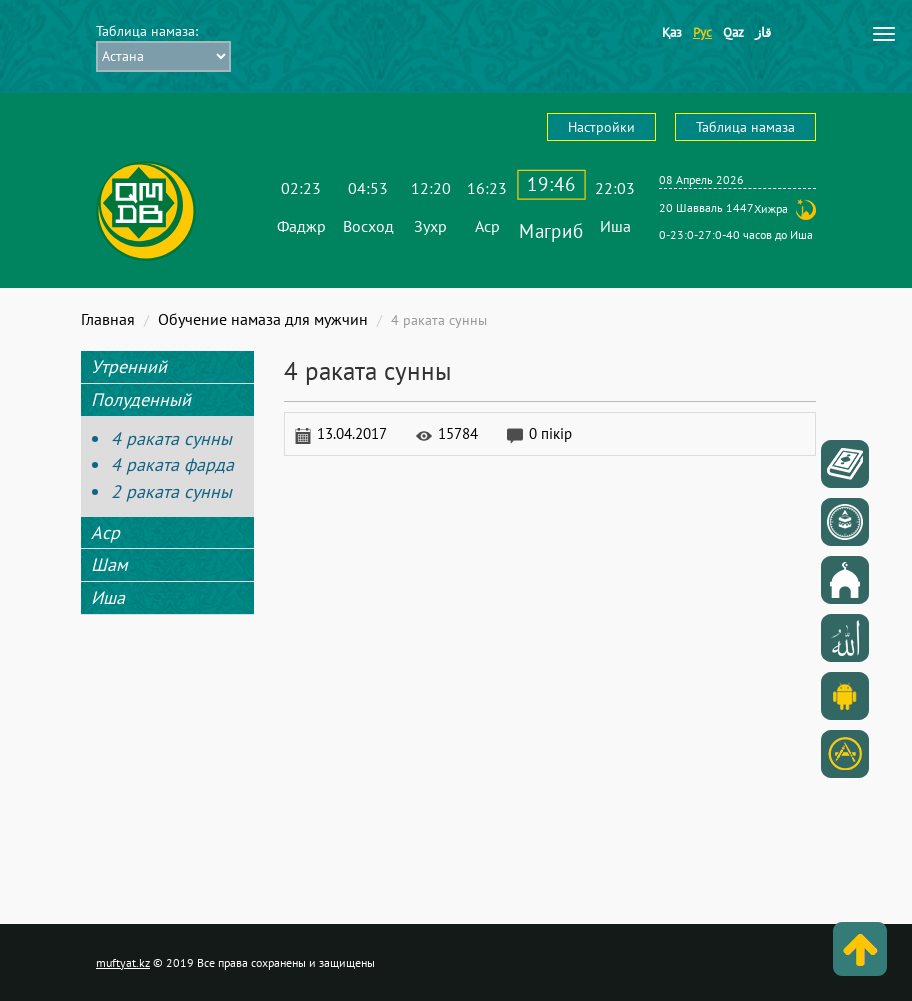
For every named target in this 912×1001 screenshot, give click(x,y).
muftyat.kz (123, 962)
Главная (108, 319)
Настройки (601, 127)
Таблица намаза (745, 127)
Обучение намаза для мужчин (263, 319)
